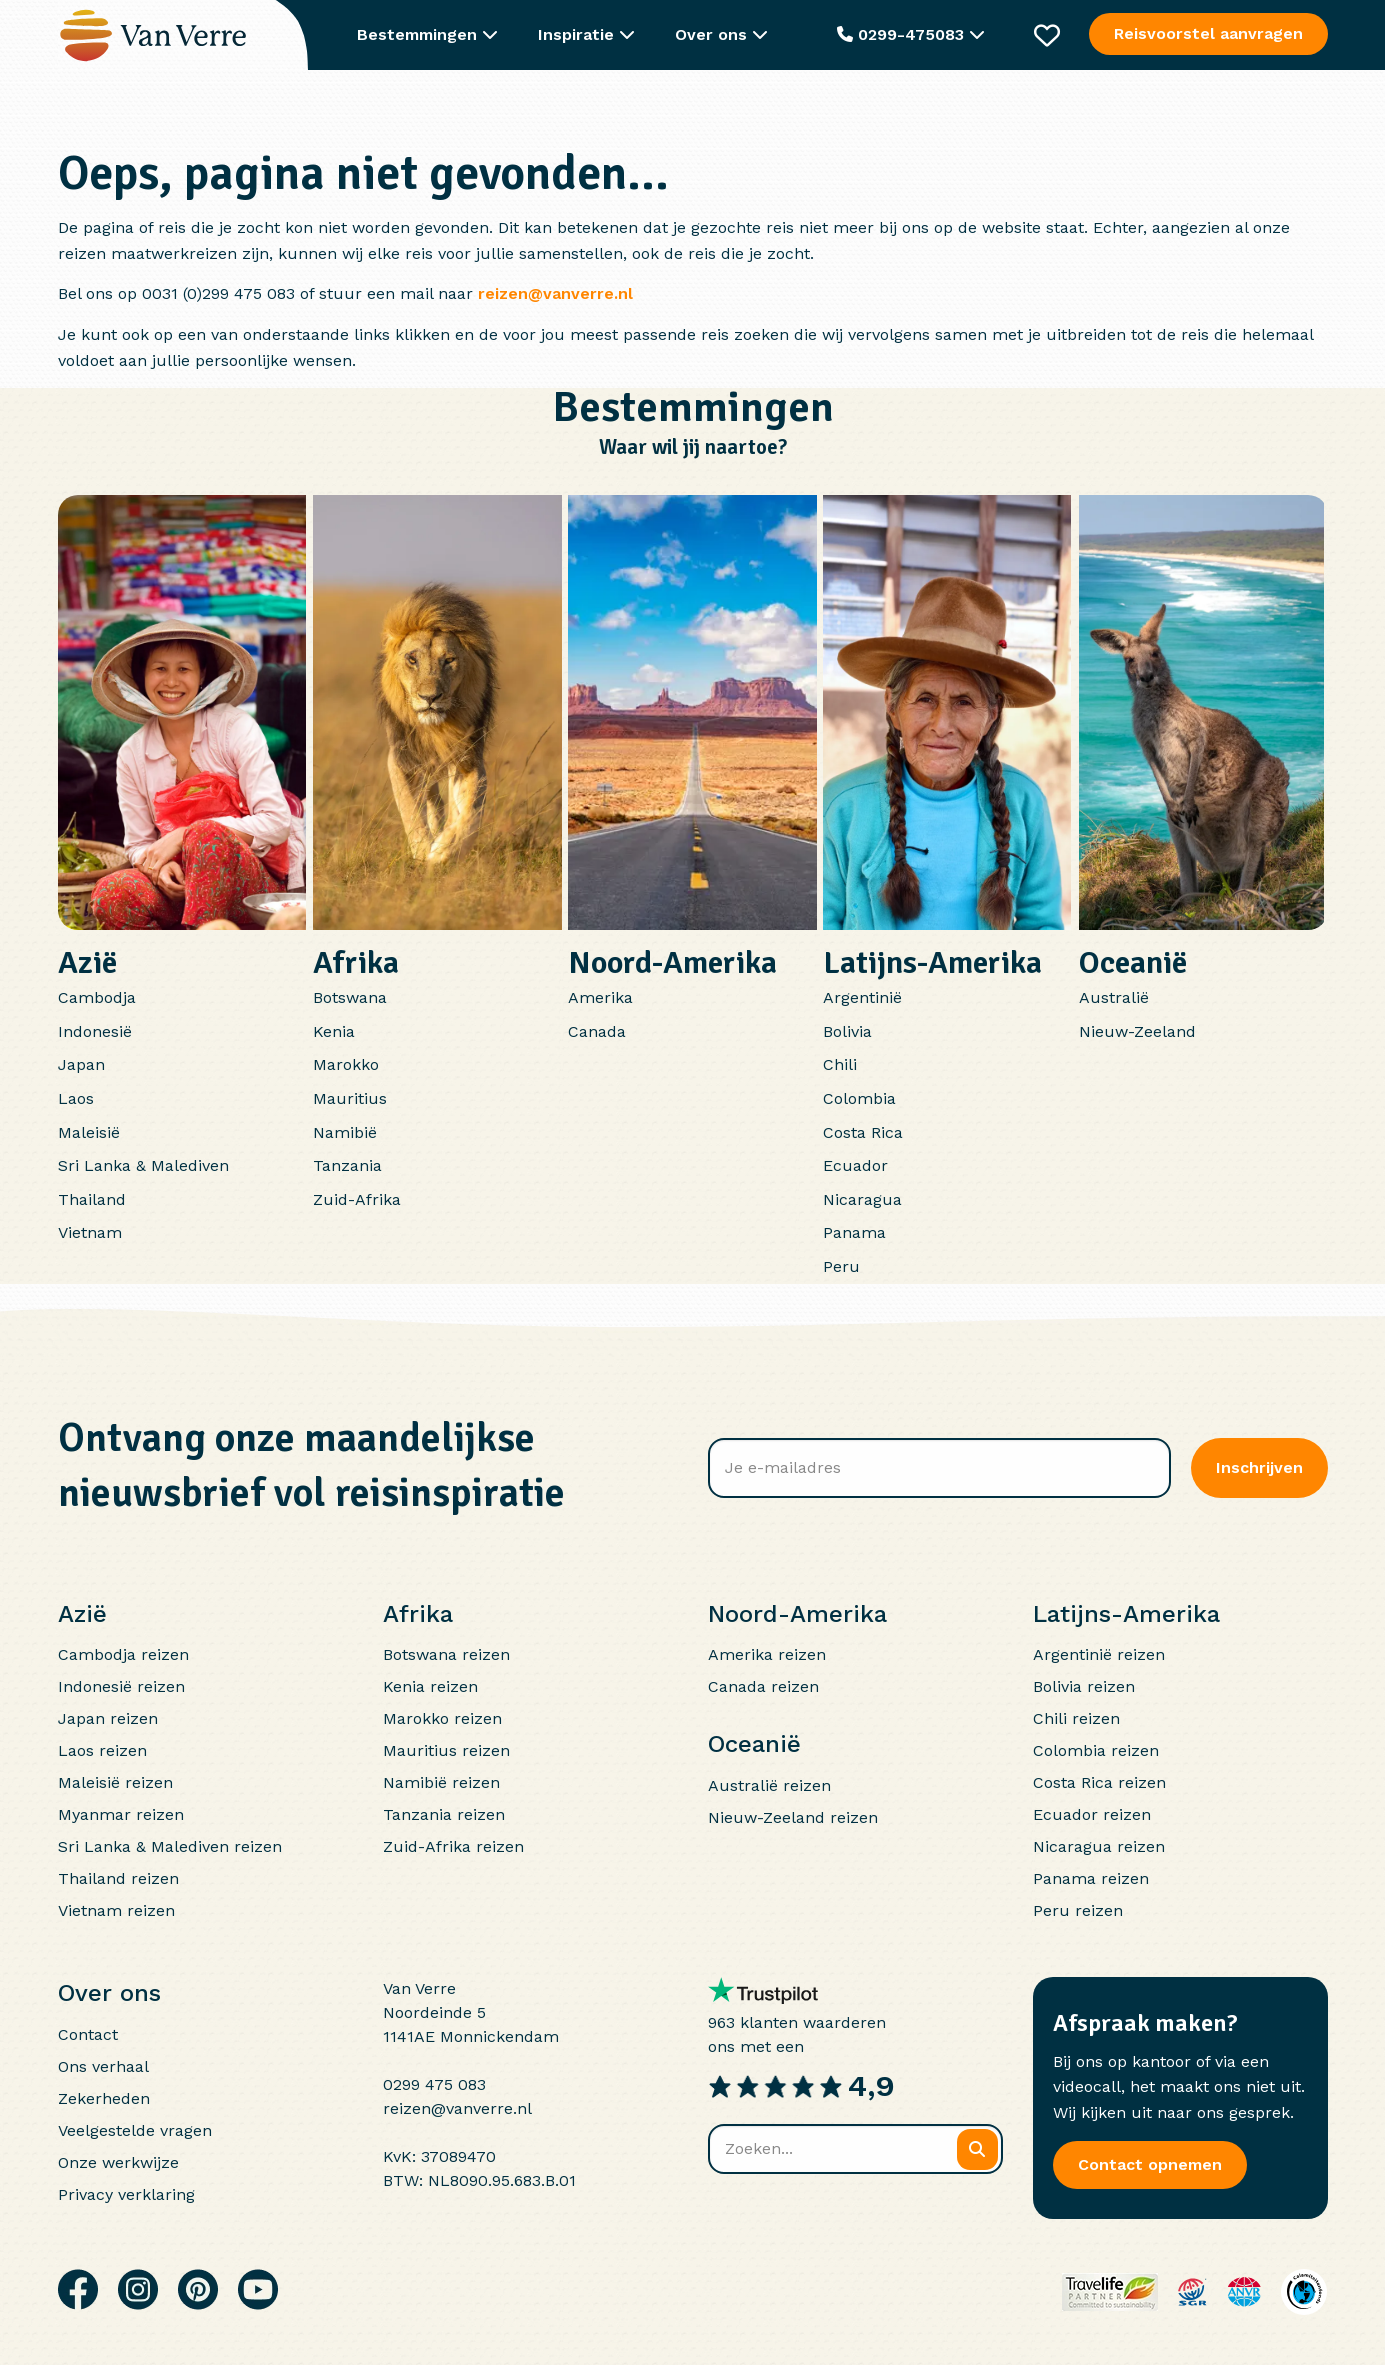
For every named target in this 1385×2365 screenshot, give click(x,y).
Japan (81, 1064)
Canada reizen (763, 1686)
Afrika (356, 962)
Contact (88, 2034)
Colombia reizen (1096, 1750)
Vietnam (90, 1232)
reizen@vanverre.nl (555, 293)
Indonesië (95, 1031)
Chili (840, 1064)
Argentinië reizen (1099, 1654)
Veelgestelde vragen (135, 2130)
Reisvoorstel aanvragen (1208, 33)
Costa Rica (863, 1132)
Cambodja (97, 997)
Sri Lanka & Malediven (143, 1165)
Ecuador (855, 1165)
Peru (841, 1266)
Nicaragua (862, 1199)
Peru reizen (1078, 1910)
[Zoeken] (977, 2149)
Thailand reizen (118, 1878)
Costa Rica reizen (1099, 1782)
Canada (597, 1031)
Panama (854, 1232)
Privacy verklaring (126, 2194)
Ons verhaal (103, 2066)
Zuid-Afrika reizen (453, 1846)
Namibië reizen (441, 1782)
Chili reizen (1076, 1718)
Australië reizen (769, 1785)
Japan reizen (108, 1718)
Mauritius (350, 1098)
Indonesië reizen (121, 1686)
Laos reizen (102, 1750)
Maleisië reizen (115, 1782)
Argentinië (862, 997)
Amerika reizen (767, 1654)
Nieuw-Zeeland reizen (793, 1817)
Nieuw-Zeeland (1137, 1031)
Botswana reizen (446, 1654)
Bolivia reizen (1084, 1686)
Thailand (92, 1199)
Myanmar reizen (121, 1814)
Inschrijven (1259, 1467)
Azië (87, 962)
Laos (76, 1098)
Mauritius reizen (446, 1750)
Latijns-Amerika (932, 962)
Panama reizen (1091, 1878)
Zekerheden (104, 2098)
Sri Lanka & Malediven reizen (170, 1846)
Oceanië (1133, 962)
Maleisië (89, 1132)
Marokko (346, 1064)
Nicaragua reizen (1099, 1846)
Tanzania (347, 1165)
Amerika (600, 997)
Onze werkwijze (118, 2162)
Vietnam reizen (116, 1910)
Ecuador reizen (1092, 1814)
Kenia (334, 1031)
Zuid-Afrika (357, 1199)
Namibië (345, 1132)
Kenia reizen (430, 1686)
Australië (1114, 997)
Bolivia (847, 1031)
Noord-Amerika (672, 962)
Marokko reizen (442, 1718)
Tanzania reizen (444, 1814)
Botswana (350, 997)
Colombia (859, 1098)
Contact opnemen (1150, 2164)
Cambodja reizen (123, 1654)
